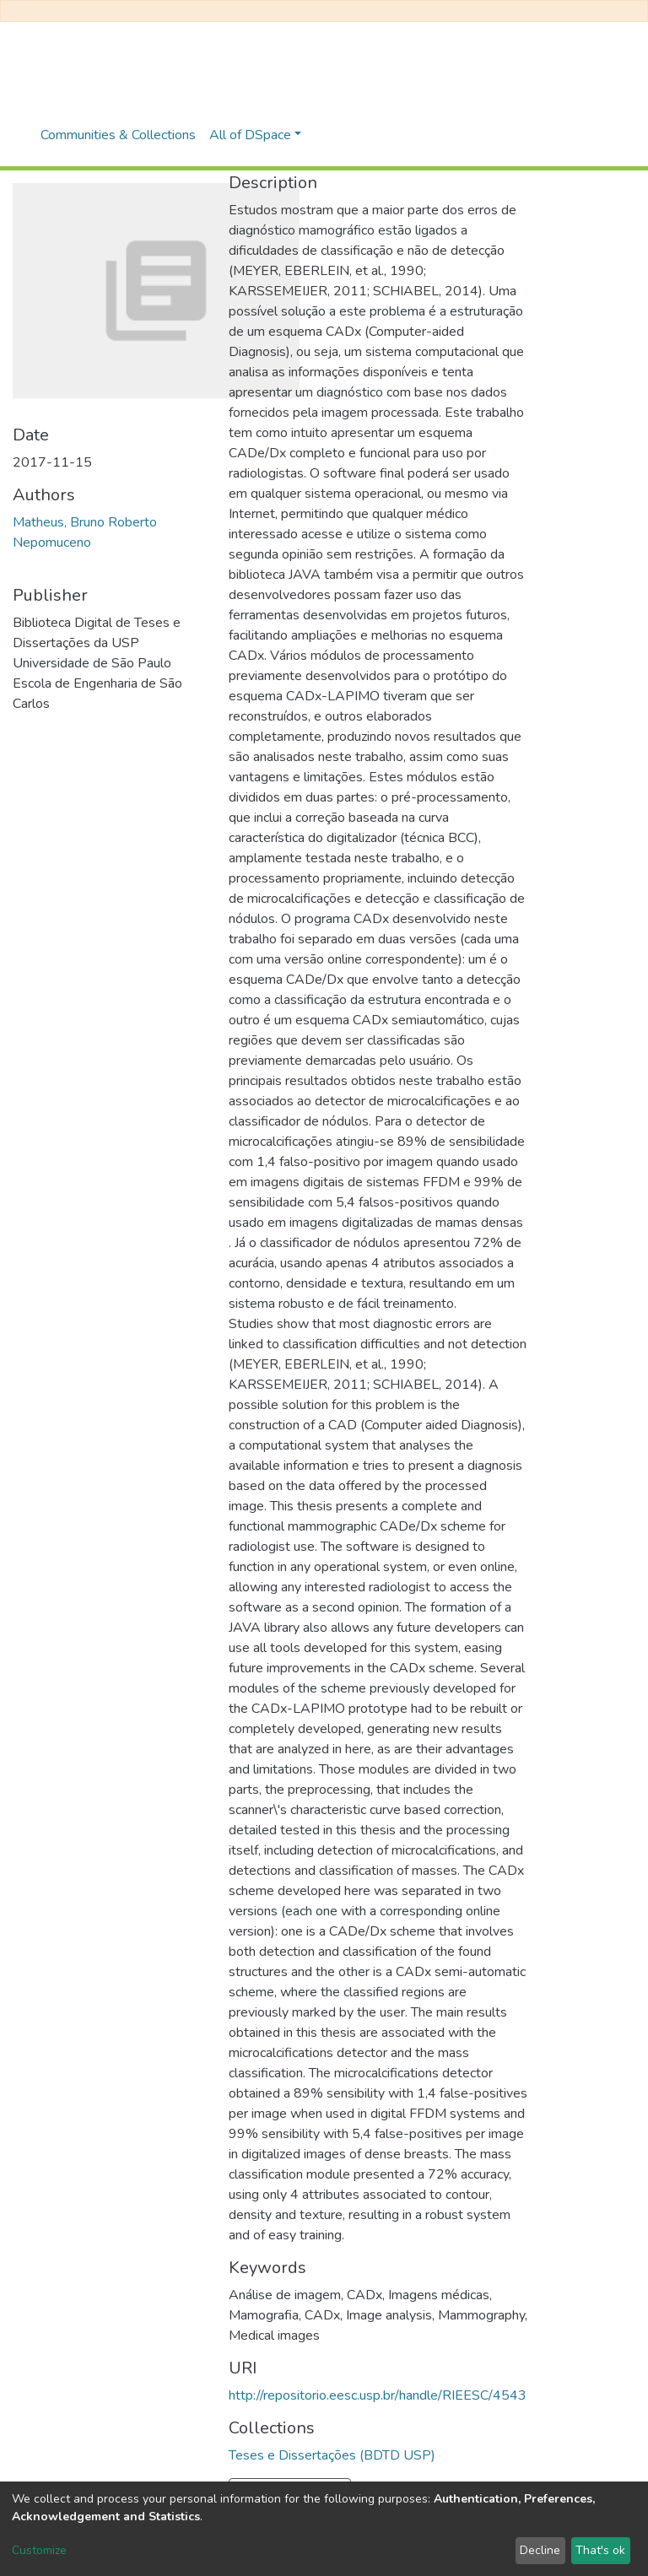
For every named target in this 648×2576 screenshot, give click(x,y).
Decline (540, 2550)
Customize (39, 2550)
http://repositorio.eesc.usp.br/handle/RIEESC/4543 (377, 2395)
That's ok (600, 2550)
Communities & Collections (118, 135)
